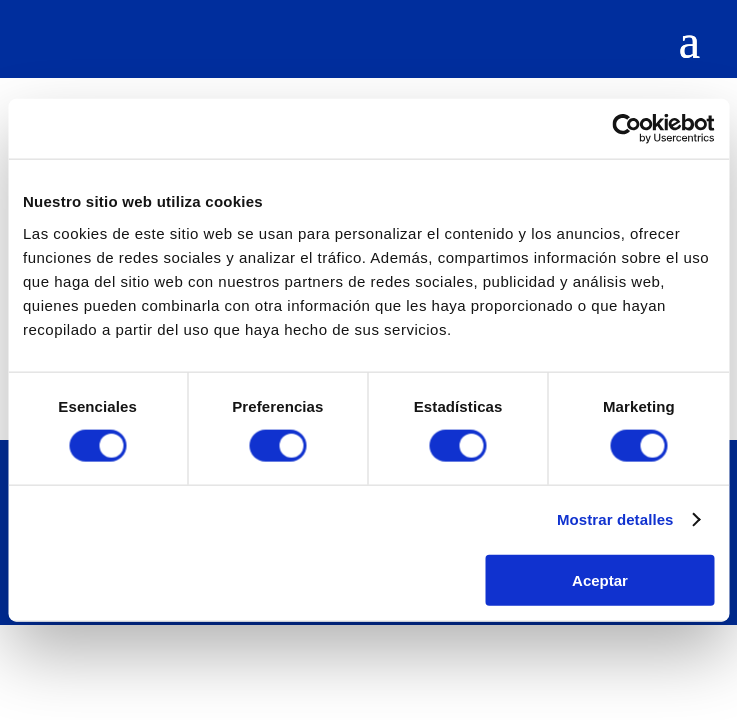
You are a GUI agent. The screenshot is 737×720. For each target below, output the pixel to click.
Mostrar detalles (615, 519)
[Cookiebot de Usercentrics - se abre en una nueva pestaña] (626, 129)
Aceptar (600, 579)
